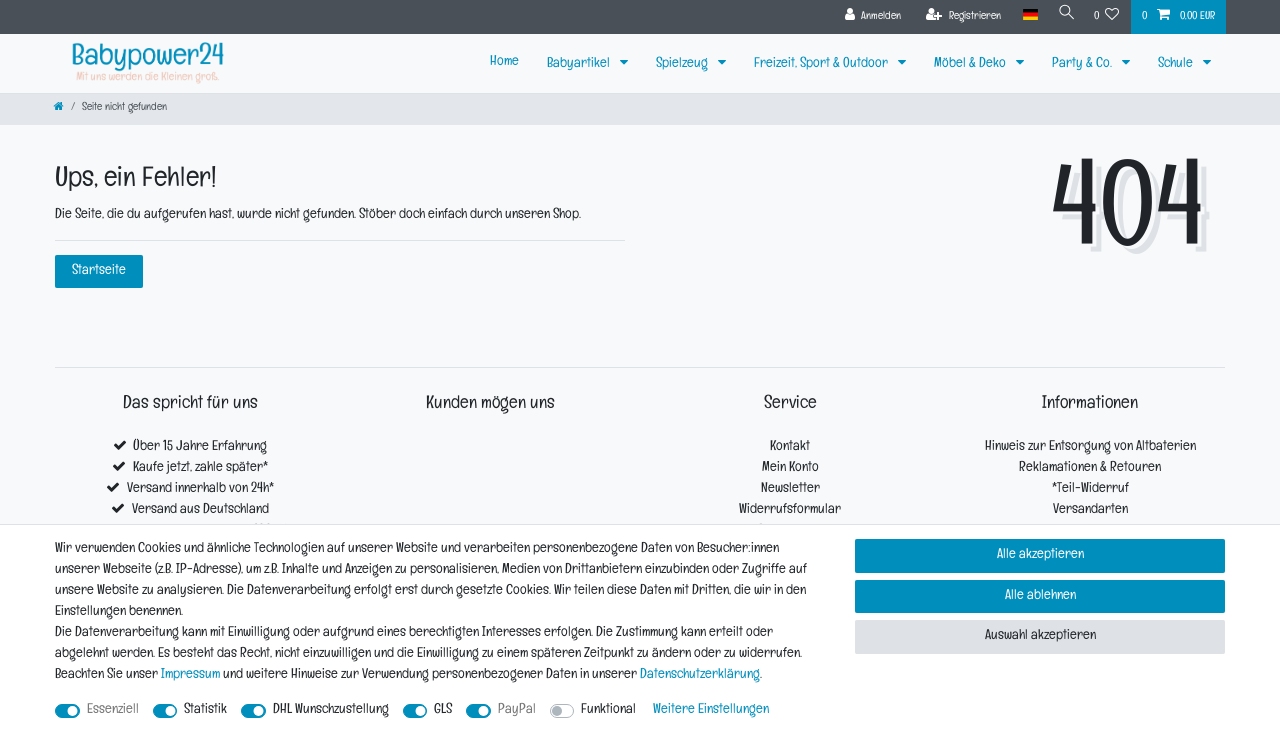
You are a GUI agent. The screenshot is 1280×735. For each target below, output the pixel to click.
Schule (1177, 64)
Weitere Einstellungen (711, 710)
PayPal (517, 710)
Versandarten (1090, 510)
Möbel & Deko (971, 64)
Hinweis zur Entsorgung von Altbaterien (1090, 447)
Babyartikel (580, 64)
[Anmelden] (866, 17)
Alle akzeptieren (1040, 555)
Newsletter (790, 489)
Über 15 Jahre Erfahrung (200, 447)
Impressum (190, 675)
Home (504, 62)
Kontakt (790, 447)
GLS (443, 710)
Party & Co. (1083, 64)
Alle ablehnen (1040, 596)
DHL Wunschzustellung (331, 710)
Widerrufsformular (790, 510)
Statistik (205, 710)
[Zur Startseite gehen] (59, 108)
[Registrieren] (957, 17)
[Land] (1023, 15)
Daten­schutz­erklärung (700, 675)
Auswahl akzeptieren (1040, 636)
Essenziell (113, 710)
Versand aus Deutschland (200, 510)
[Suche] (1063, 15)
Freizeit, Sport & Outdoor (822, 64)
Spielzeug (683, 64)
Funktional (608, 710)
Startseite (99, 271)
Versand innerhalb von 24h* (200, 489)
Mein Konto (790, 468)
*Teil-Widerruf (1090, 489)
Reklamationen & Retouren (1090, 468)
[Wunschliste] (1107, 17)
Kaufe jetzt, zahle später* (200, 468)
